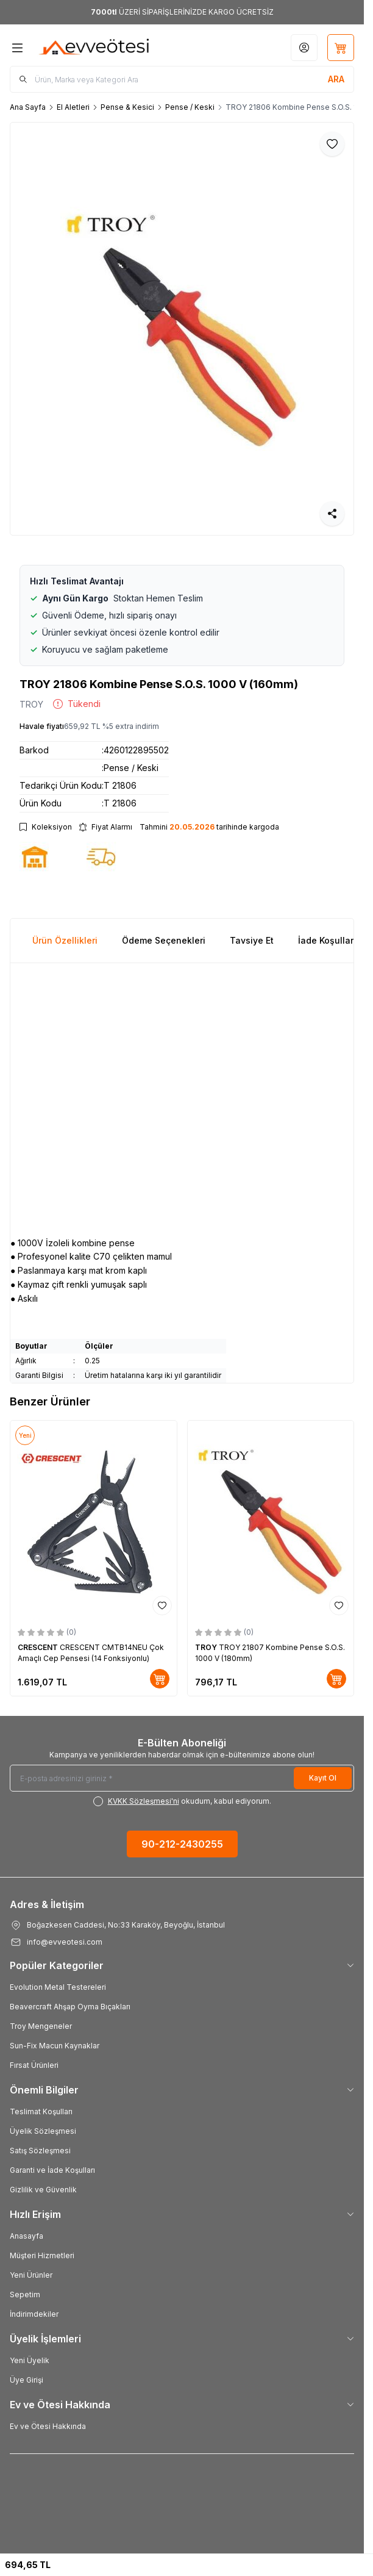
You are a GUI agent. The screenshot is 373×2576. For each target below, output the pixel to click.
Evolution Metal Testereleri (58, 1987)
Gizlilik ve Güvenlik (43, 2189)
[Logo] (94, 47)
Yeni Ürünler (31, 2275)
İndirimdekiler (34, 2314)
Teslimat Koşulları (41, 2111)
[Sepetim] (340, 47)
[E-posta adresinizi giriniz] (182, 1778)
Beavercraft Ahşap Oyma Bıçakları (70, 2006)
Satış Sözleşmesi (40, 2150)
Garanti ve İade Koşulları (52, 2170)
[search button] (336, 79)
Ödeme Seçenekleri (163, 940)
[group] (181, 329)
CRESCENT (39, 1647)
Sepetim (25, 2294)
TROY (31, 704)
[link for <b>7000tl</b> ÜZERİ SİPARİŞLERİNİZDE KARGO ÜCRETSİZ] (182, 12)
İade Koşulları (327, 940)
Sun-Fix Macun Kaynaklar (54, 2045)
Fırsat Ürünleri (34, 2065)
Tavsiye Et (252, 940)
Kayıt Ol (322, 1777)
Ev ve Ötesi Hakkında (48, 2426)
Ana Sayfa (28, 107)
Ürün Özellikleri (65, 940)
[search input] (182, 79)
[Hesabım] (304, 47)
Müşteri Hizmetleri (42, 2255)
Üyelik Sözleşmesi (43, 2131)
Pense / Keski (190, 107)
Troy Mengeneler (41, 2026)
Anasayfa (26, 2236)
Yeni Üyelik (29, 2360)
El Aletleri (73, 107)
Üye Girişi (26, 2379)
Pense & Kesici (127, 107)
